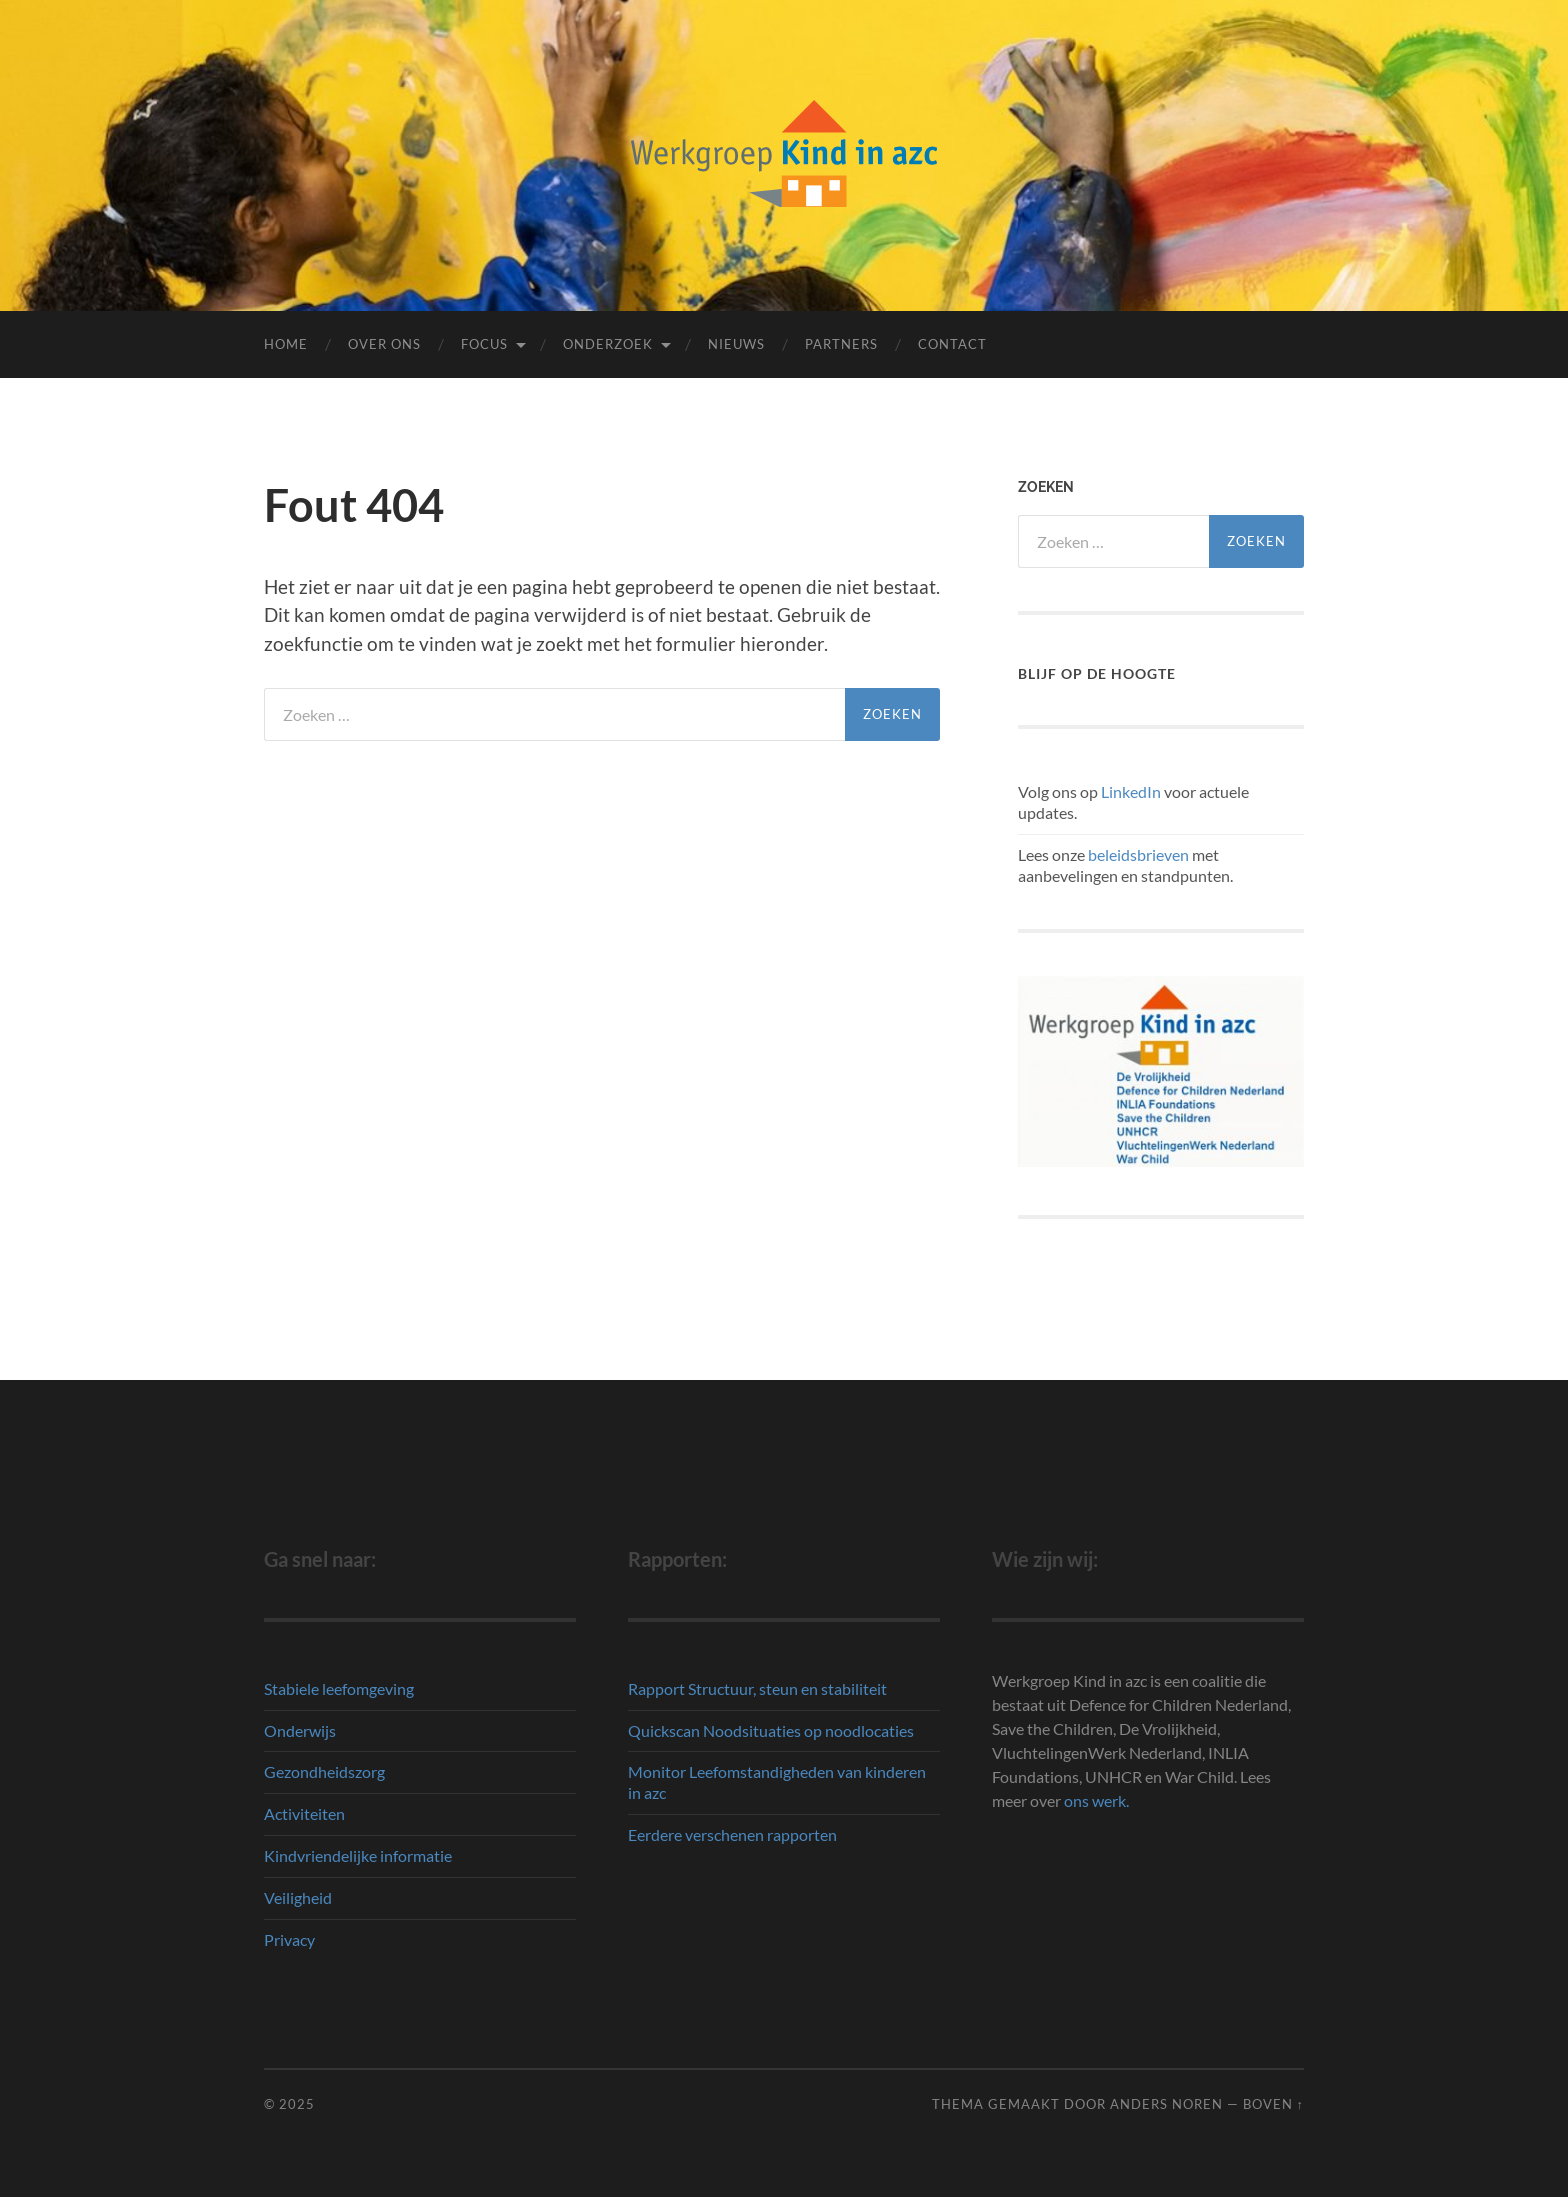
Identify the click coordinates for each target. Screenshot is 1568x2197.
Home (286, 344)
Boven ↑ (1273, 2104)
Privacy (289, 1939)
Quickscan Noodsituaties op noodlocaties (771, 1730)
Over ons (384, 344)
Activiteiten (304, 1813)
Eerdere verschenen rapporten (732, 1834)
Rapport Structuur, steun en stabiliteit (757, 1688)
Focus (484, 344)
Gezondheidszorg (324, 1771)
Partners (841, 344)
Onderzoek (608, 344)
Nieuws (736, 344)
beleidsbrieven (1138, 854)
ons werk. (1096, 1800)
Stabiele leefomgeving (339, 1688)
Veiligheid (298, 1897)
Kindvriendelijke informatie (358, 1855)
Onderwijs (300, 1730)
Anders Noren (1166, 2104)
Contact (952, 344)
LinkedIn (1131, 791)
